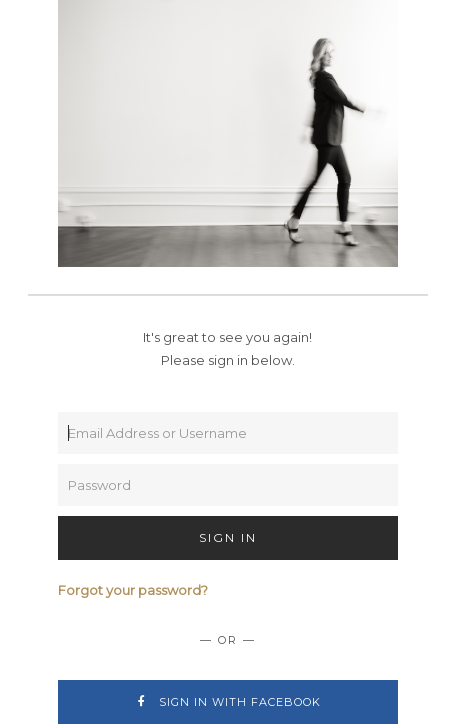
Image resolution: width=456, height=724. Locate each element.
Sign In (228, 537)
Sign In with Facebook (227, 702)
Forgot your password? (133, 590)
